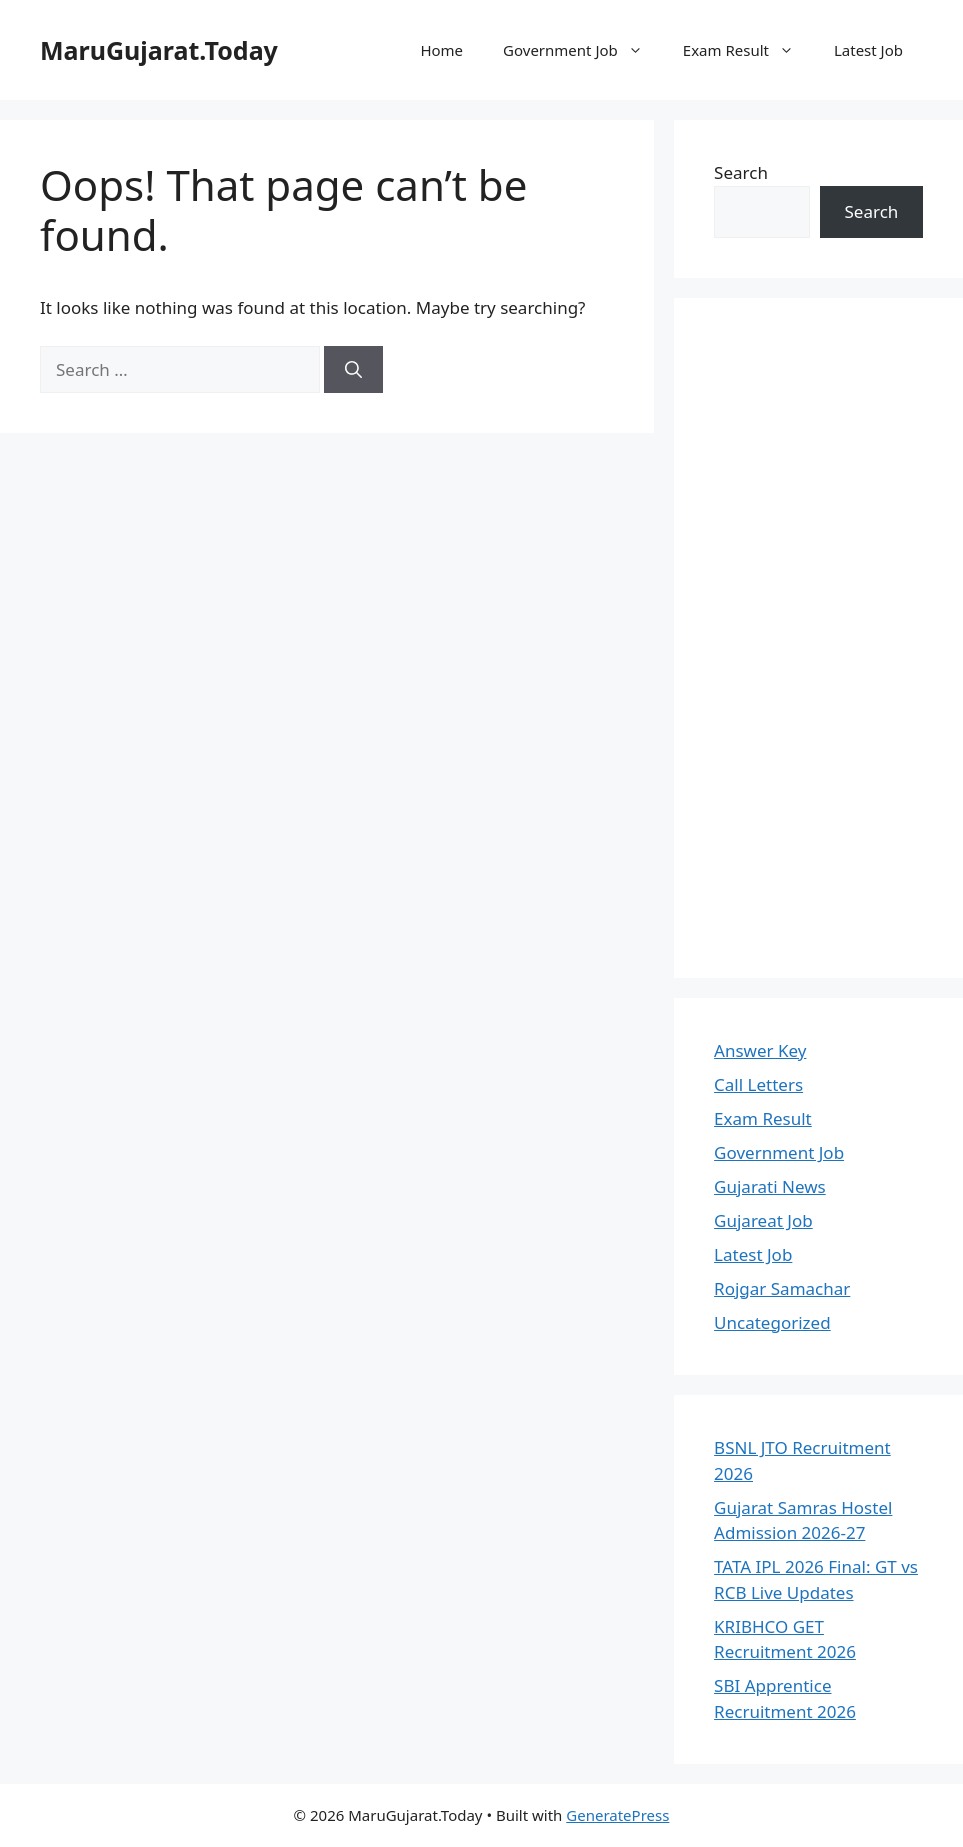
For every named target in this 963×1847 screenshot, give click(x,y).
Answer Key (760, 1050)
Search (741, 172)
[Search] (353, 370)
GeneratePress (617, 1815)
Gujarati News (770, 1186)
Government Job (583, 50)
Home (441, 50)
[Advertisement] (818, 638)
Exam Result (748, 50)
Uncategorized (772, 1322)
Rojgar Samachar (782, 1288)
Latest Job (868, 50)
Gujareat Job (763, 1220)
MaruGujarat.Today (159, 50)
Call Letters (758, 1084)
